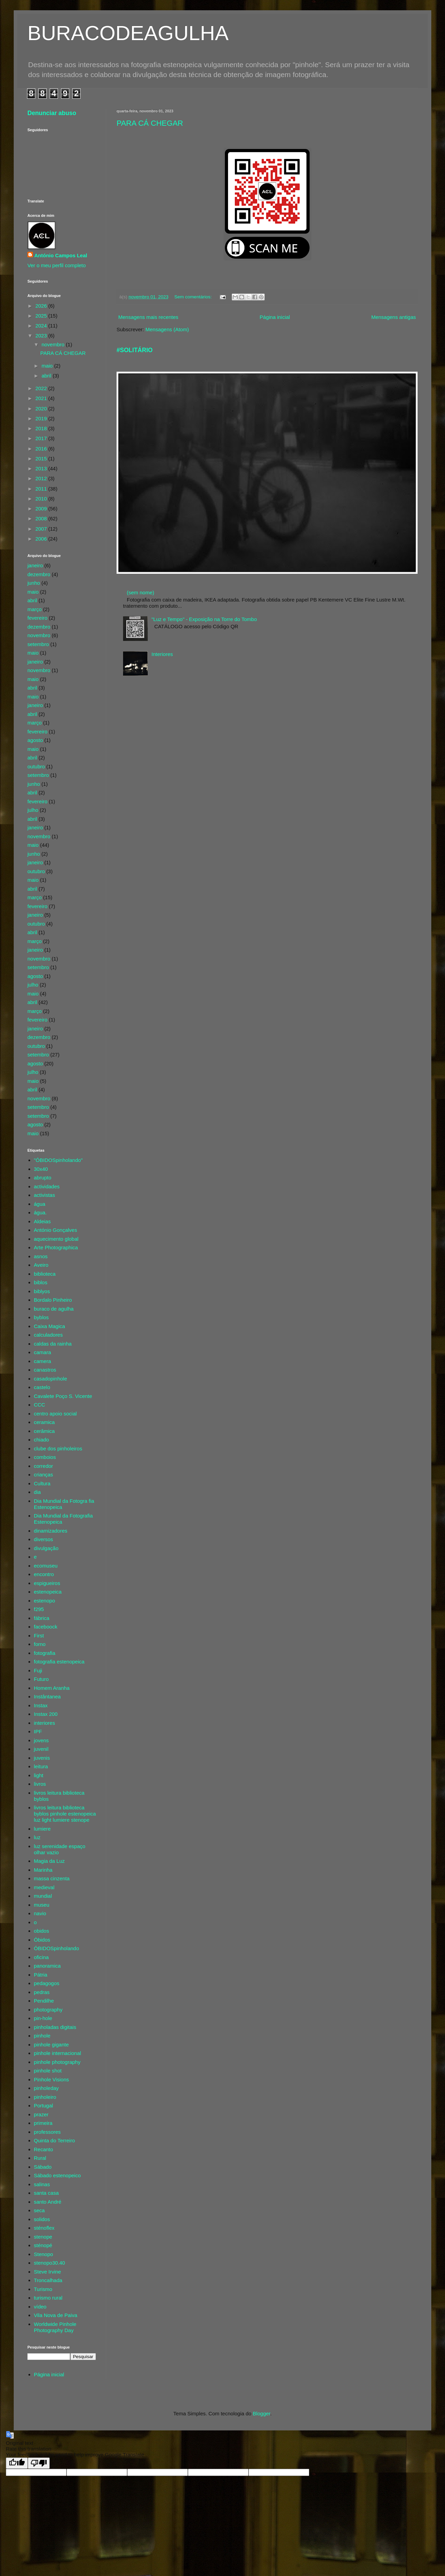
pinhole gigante (51, 2044)
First (39, 1635)
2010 (41, 498)
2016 (41, 448)
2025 (41, 316)
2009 (41, 508)
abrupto (42, 1177)
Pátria (40, 1975)
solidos (42, 2219)
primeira (43, 2123)
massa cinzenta (52, 1878)
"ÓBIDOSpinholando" (58, 1160)
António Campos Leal (60, 255)
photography (48, 2009)
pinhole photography (57, 2062)
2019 (41, 418)
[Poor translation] (39, 2463)
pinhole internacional (57, 2053)
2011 (41, 489)
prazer (41, 2114)
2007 (41, 529)
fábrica (41, 1618)
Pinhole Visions (51, 2079)
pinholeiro (45, 2097)
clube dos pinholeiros (58, 1448)
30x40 (41, 1169)
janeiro (35, 565)
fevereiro (37, 618)
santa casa (46, 2193)
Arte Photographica (56, 1247)
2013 (41, 468)
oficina (41, 1957)
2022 (41, 388)
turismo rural (48, 2298)
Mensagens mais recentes (148, 317)
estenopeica (48, 1592)
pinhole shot (48, 2070)
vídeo (40, 2306)
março (34, 609)
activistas (44, 1195)
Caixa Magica (49, 1326)
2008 (41, 518)
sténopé (43, 2245)
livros (40, 1784)
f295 (39, 1609)
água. (40, 1212)
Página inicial (275, 317)
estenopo (44, 1600)
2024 (41, 326)
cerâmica (44, 1431)
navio (40, 1913)
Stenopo (43, 2254)
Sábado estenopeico (57, 2175)
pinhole (42, 2036)
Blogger (261, 2413)
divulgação (46, 1548)
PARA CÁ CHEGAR (150, 123)
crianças (43, 1474)
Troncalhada (48, 2280)
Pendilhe (44, 2001)
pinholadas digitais (55, 2027)
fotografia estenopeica (59, 1661)
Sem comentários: (194, 296)
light (39, 1775)
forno (40, 1644)
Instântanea (47, 1696)
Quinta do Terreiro (54, 2140)
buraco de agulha (54, 1309)
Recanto (43, 2149)
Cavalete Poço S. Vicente (63, 1396)
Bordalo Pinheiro (53, 1300)
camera (42, 1361)
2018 (41, 428)
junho (33, 583)
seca (39, 2210)
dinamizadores (51, 1531)
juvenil (41, 1749)
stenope (43, 2237)
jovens (41, 1740)
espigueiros (47, 1583)
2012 (41, 478)
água (39, 1204)
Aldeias (42, 1221)
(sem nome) (140, 592)
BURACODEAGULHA (128, 33)
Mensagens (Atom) (167, 329)
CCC (39, 1405)
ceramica (44, 1422)
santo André (47, 2202)
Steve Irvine (47, 2272)
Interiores (162, 654)
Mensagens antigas (393, 317)
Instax (41, 1705)
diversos (43, 1539)
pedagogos (46, 1983)
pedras (42, 1992)
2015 (41, 458)
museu (41, 1905)
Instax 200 (46, 1714)
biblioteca (45, 1274)
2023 (41, 335)
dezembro (38, 574)
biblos (40, 1282)
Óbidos (42, 1940)
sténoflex (44, 2228)
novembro (53, 344)
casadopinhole (50, 1379)
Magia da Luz (49, 1861)
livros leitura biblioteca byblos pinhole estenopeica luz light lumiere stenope (65, 1814)
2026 (41, 306)
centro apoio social (55, 1413)
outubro (36, 766)
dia (37, 1492)
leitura (41, 1766)
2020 (41, 408)
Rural (40, 2158)
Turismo (43, 2289)
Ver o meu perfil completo (56, 265)
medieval (44, 1887)
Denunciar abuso (51, 113)
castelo (42, 1387)
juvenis (42, 1758)
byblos (41, 1317)
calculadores (48, 1335)
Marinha (43, 1870)
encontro (44, 1574)
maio (47, 366)
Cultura (42, 1483)
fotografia (45, 1653)
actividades (47, 1186)
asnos (41, 1256)
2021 (41, 398)
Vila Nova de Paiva (55, 2315)
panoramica (47, 1966)
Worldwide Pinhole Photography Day (55, 2327)
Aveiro (41, 1265)
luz (37, 1837)
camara (42, 1352)
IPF (38, 1731)
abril (47, 376)
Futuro (41, 1679)
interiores (44, 1723)
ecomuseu (46, 1566)
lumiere (42, 1829)
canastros (45, 1370)
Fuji (38, 1670)
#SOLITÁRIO (135, 350)
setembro (38, 644)
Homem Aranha (52, 1688)
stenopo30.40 (49, 2263)
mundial (43, 1896)
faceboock (45, 1627)
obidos (41, 1931)
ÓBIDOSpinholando (56, 1948)
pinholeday (46, 2088)
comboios (45, 1457)
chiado (41, 1439)
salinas (42, 2184)
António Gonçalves (55, 1230)
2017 (41, 438)
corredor (43, 1466)
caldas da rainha (53, 1344)
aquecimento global (56, 1239)
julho (32, 810)
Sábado (43, 2167)
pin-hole (43, 2018)
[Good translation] (17, 2463)
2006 (41, 539)
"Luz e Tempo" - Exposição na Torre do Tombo (204, 619)
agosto (35, 740)
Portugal (43, 2105)
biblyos (42, 1291)
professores (47, 2132)
